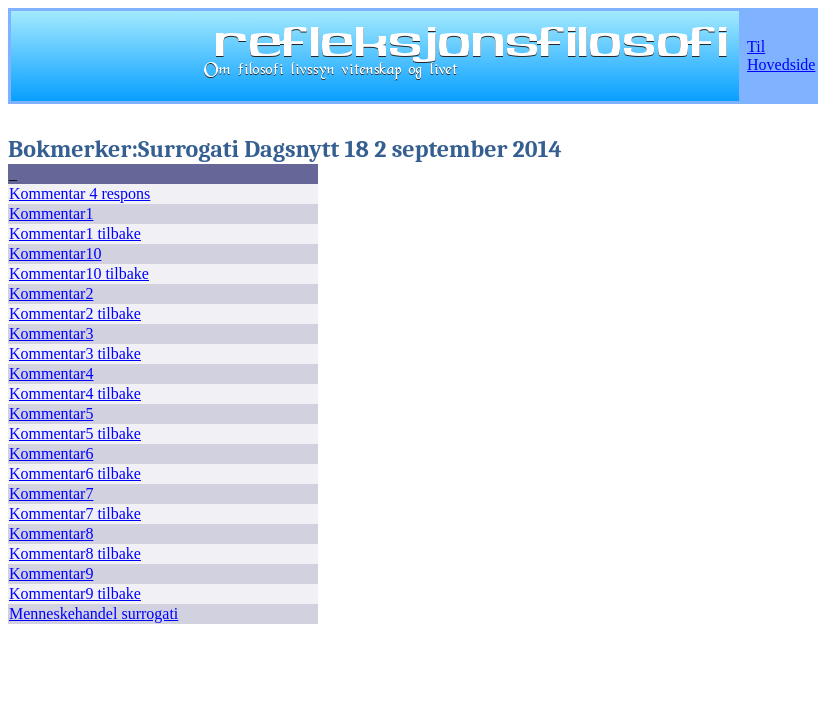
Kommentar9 (51, 573)
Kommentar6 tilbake (75, 473)
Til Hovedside (781, 55)
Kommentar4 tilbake (75, 393)
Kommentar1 (51, 213)
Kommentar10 (55, 253)
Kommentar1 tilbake (75, 233)
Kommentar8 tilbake (75, 553)
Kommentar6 (51, 453)
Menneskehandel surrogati (93, 613)
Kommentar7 (51, 493)
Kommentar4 (51, 373)
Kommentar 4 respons (79, 193)
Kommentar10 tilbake (79, 273)
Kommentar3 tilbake (75, 353)
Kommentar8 (51, 533)
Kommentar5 (51, 413)
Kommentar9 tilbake (75, 593)
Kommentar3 (51, 333)
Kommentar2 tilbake (75, 313)
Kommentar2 (51, 293)
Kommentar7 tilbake (75, 513)
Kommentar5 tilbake (75, 433)
